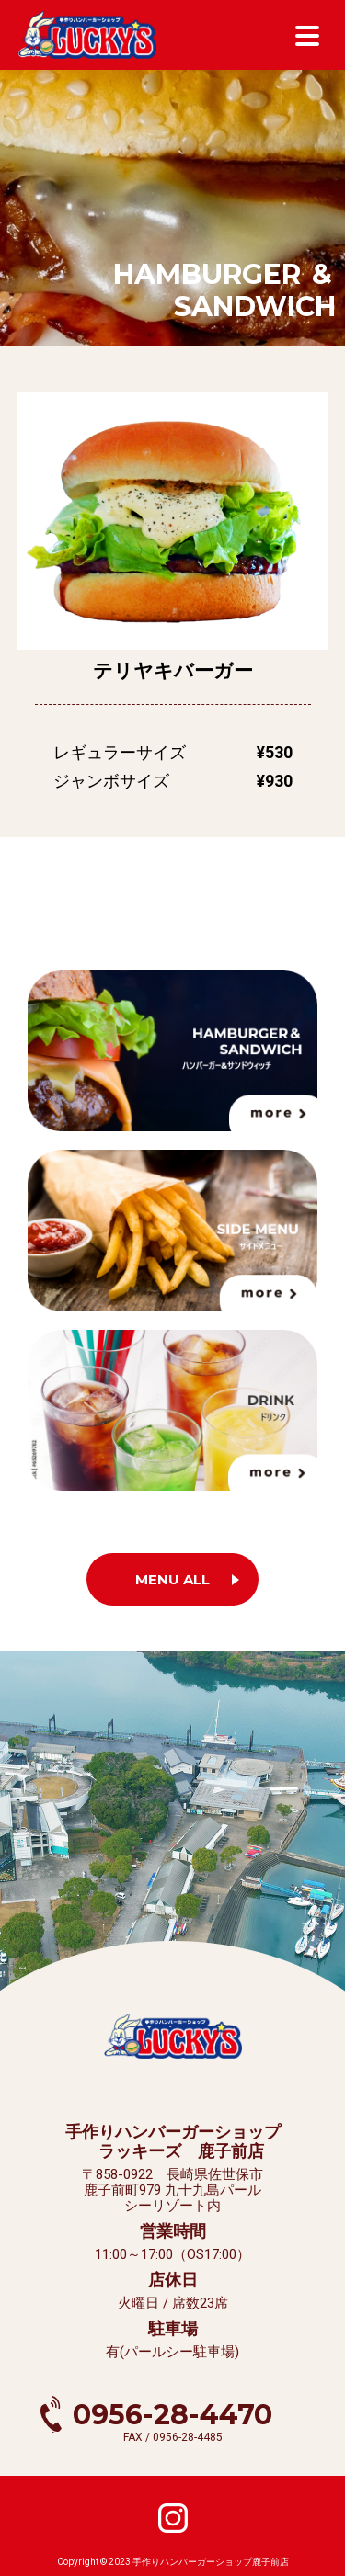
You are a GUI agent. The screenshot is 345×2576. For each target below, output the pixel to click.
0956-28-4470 (172, 2415)
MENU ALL (172, 1579)
